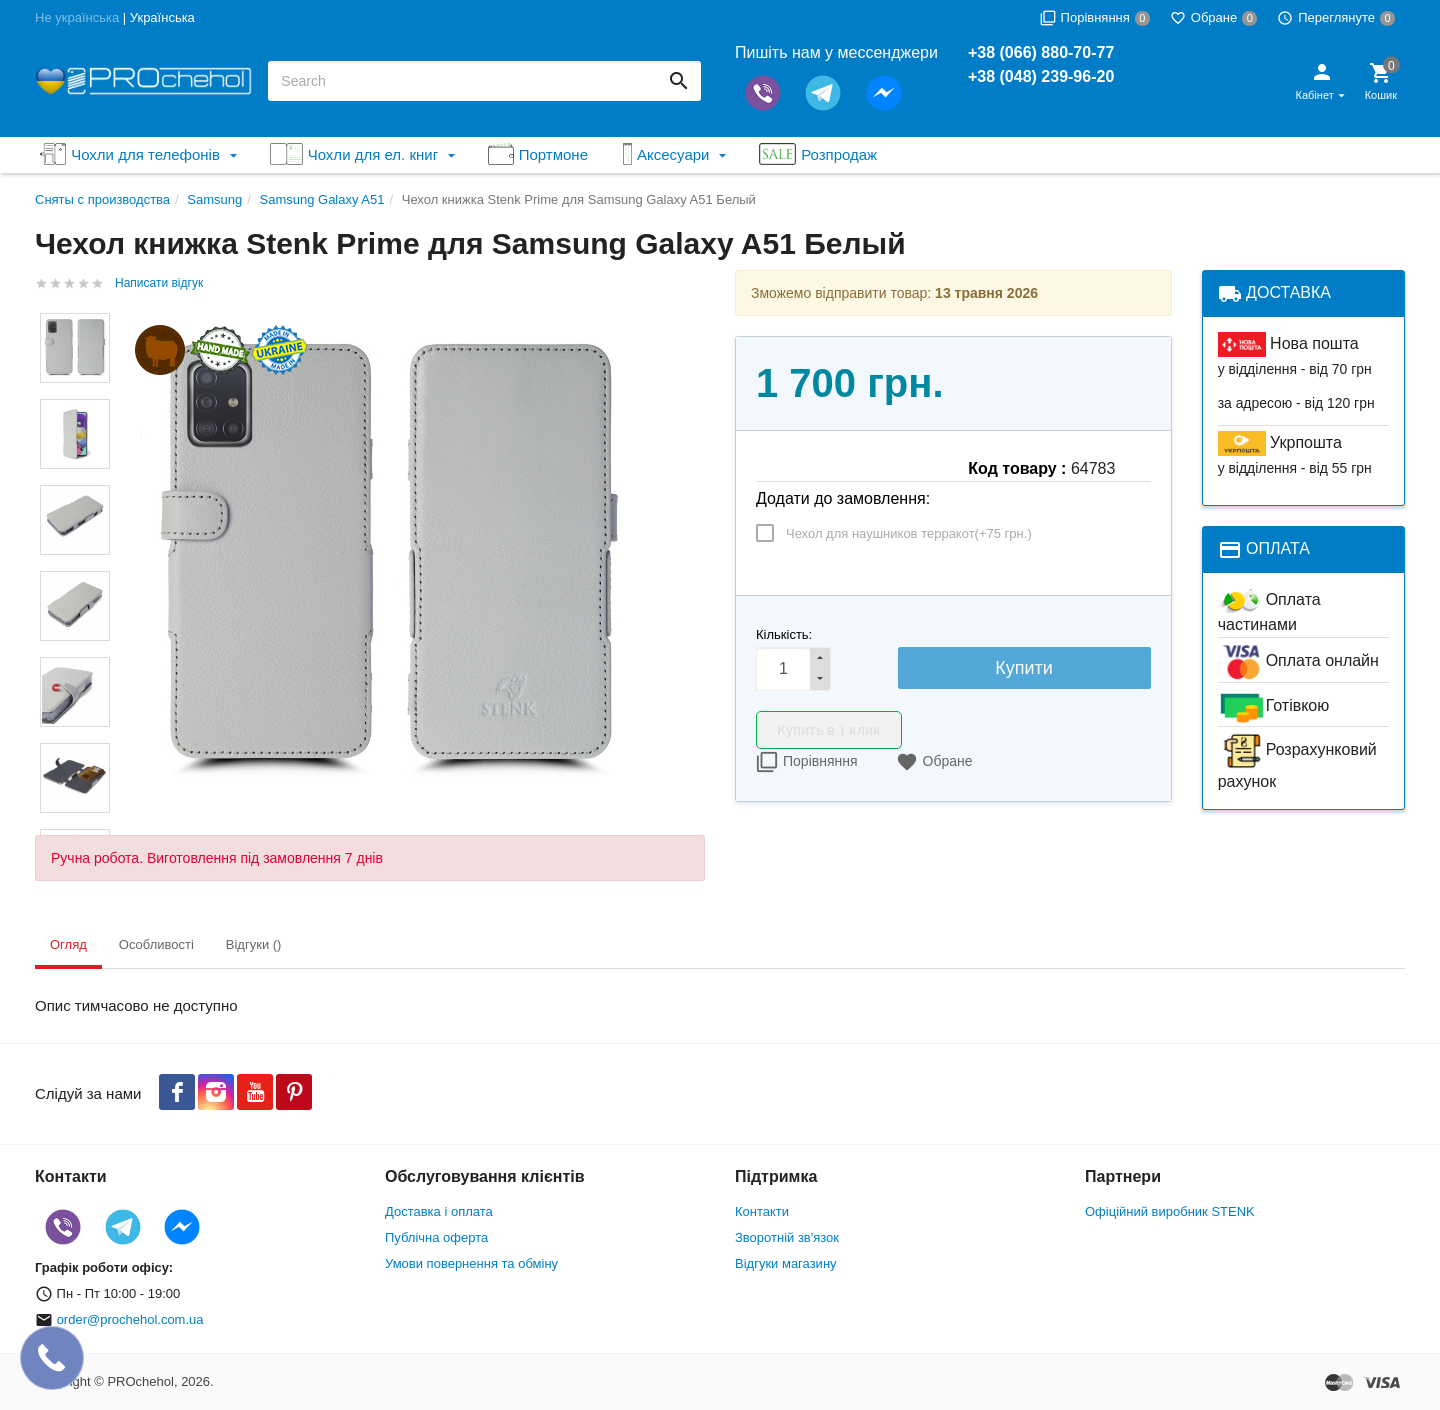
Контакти (762, 1211)
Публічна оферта (436, 1237)
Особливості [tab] (156, 944)
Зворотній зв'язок (787, 1237)
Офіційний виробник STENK (1170, 1211)
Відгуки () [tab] (254, 944)
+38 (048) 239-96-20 (1041, 76)
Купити (1024, 668)
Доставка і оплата (439, 1211)
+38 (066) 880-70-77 (1041, 52)
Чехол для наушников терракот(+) (909, 533)
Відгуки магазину (786, 1263)
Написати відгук (159, 283)
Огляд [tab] (68, 944)
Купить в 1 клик (829, 730)
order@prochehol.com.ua (130, 1319)
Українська (162, 17)
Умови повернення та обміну (471, 1263)
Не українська (77, 17)
